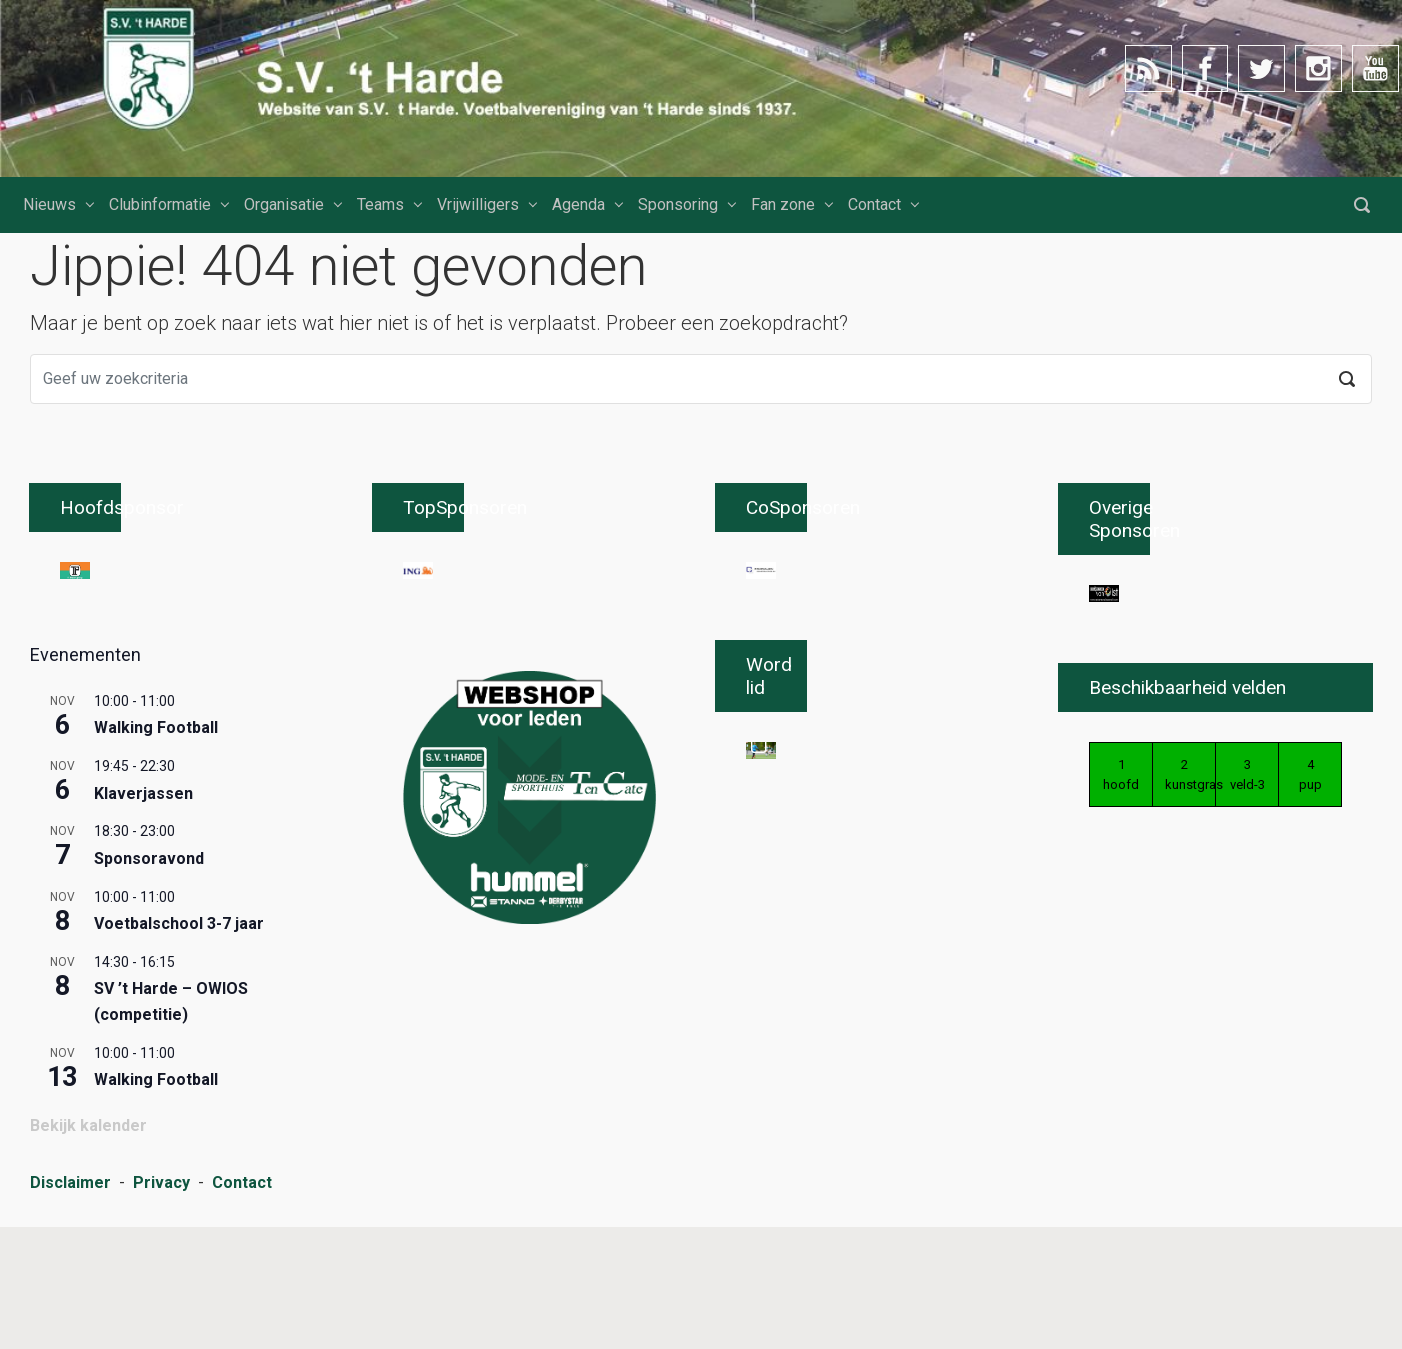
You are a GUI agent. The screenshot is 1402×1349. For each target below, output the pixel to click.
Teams (380, 204)
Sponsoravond (149, 982)
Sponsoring (678, 204)
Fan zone (783, 204)
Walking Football (156, 851)
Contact (874, 204)
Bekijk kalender (88, 1249)
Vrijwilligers (478, 204)
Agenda (578, 204)
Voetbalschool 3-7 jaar (179, 1047)
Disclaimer (70, 1306)
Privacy (161, 1306)
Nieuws (49, 204)
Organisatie (284, 204)
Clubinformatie (160, 204)
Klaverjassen (143, 916)
